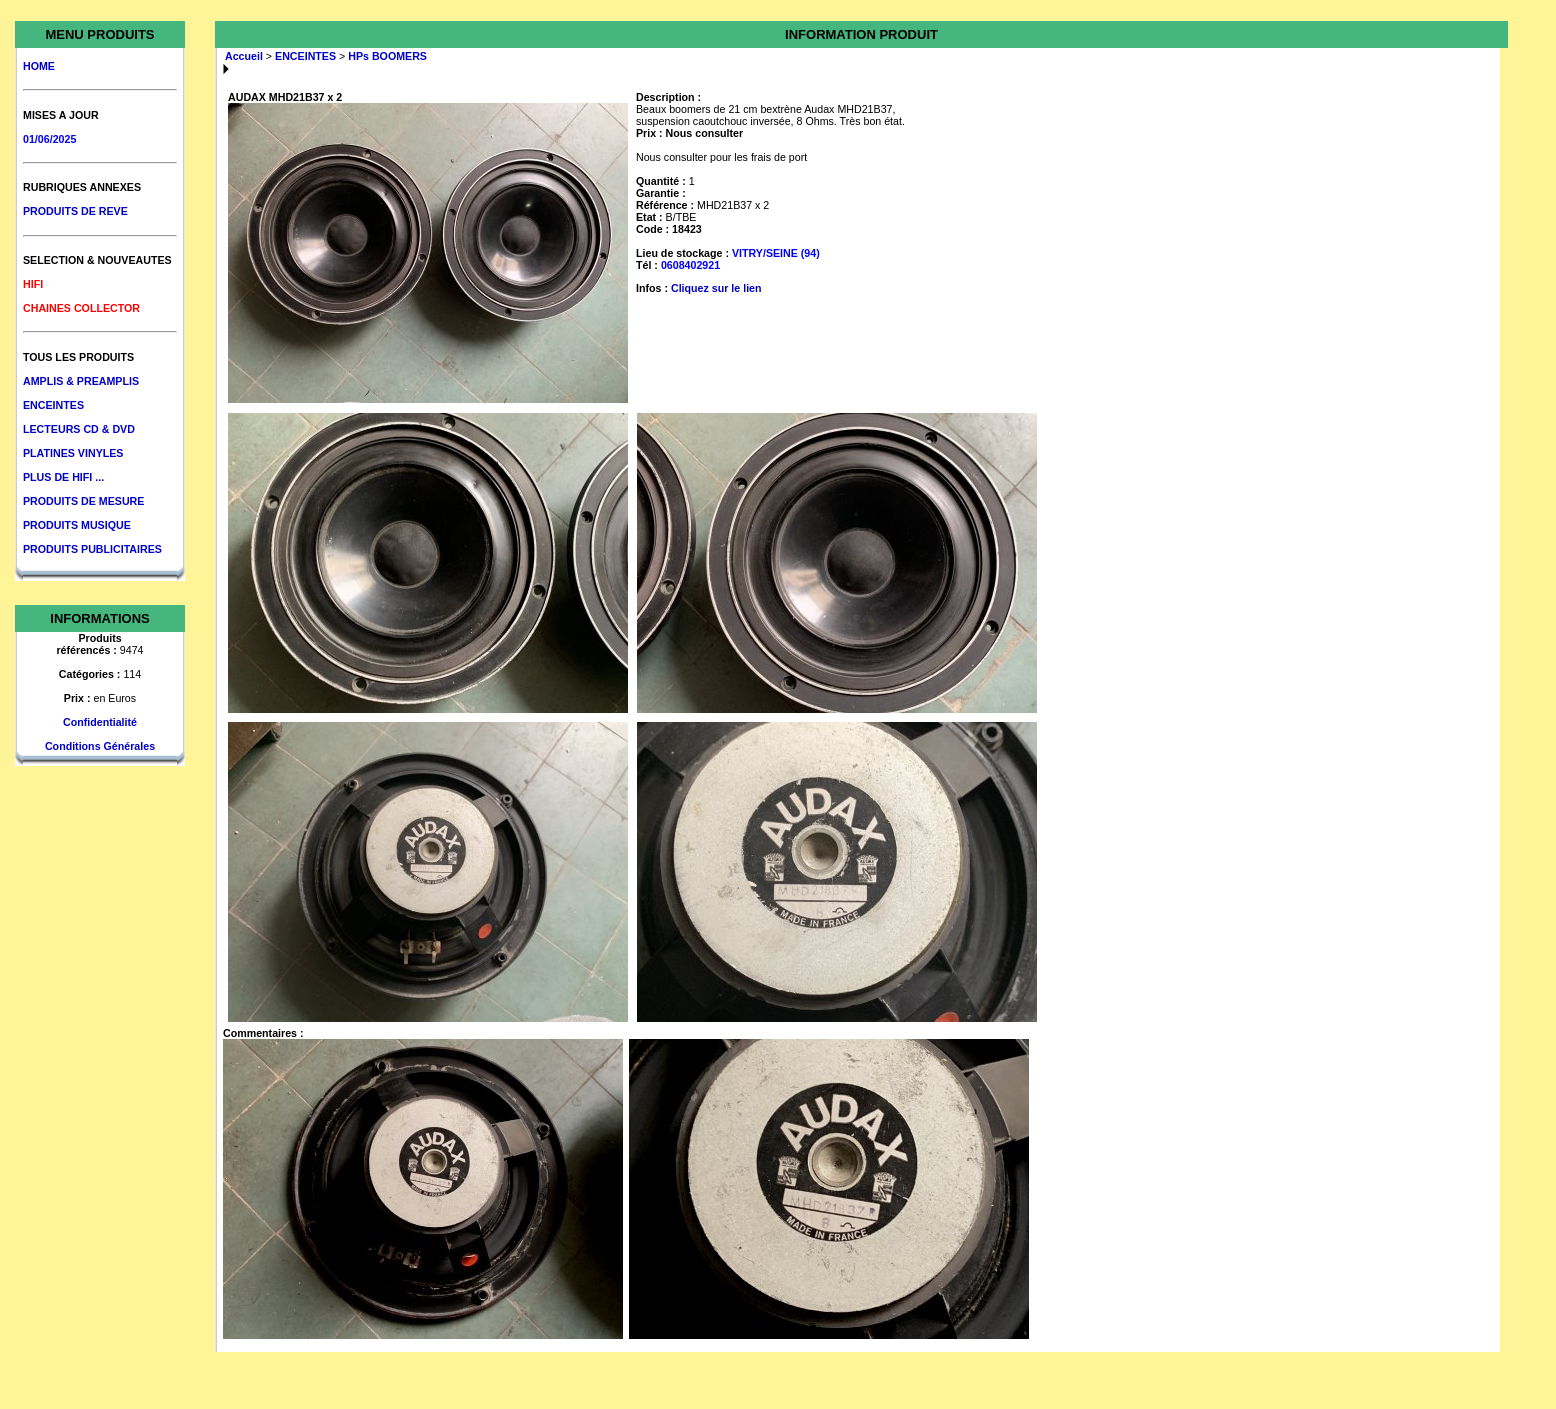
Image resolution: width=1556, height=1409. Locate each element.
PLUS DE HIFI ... (63, 477)
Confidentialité (100, 722)
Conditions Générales (100, 746)
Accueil (244, 56)
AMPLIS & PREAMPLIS (81, 381)
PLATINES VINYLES (73, 453)
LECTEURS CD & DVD (79, 429)
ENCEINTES (53, 405)
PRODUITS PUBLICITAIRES (92, 549)
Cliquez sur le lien (716, 288)
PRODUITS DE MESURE (83, 501)
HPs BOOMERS (387, 56)
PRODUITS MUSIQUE (77, 525)
